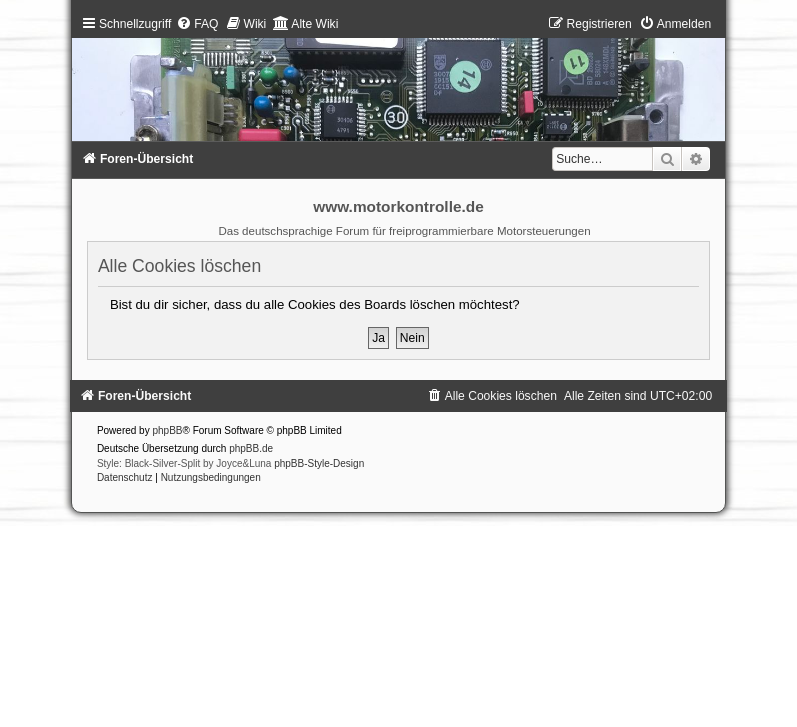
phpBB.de (251, 448)
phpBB (167, 430)
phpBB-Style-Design (319, 463)
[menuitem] (197, 24)
